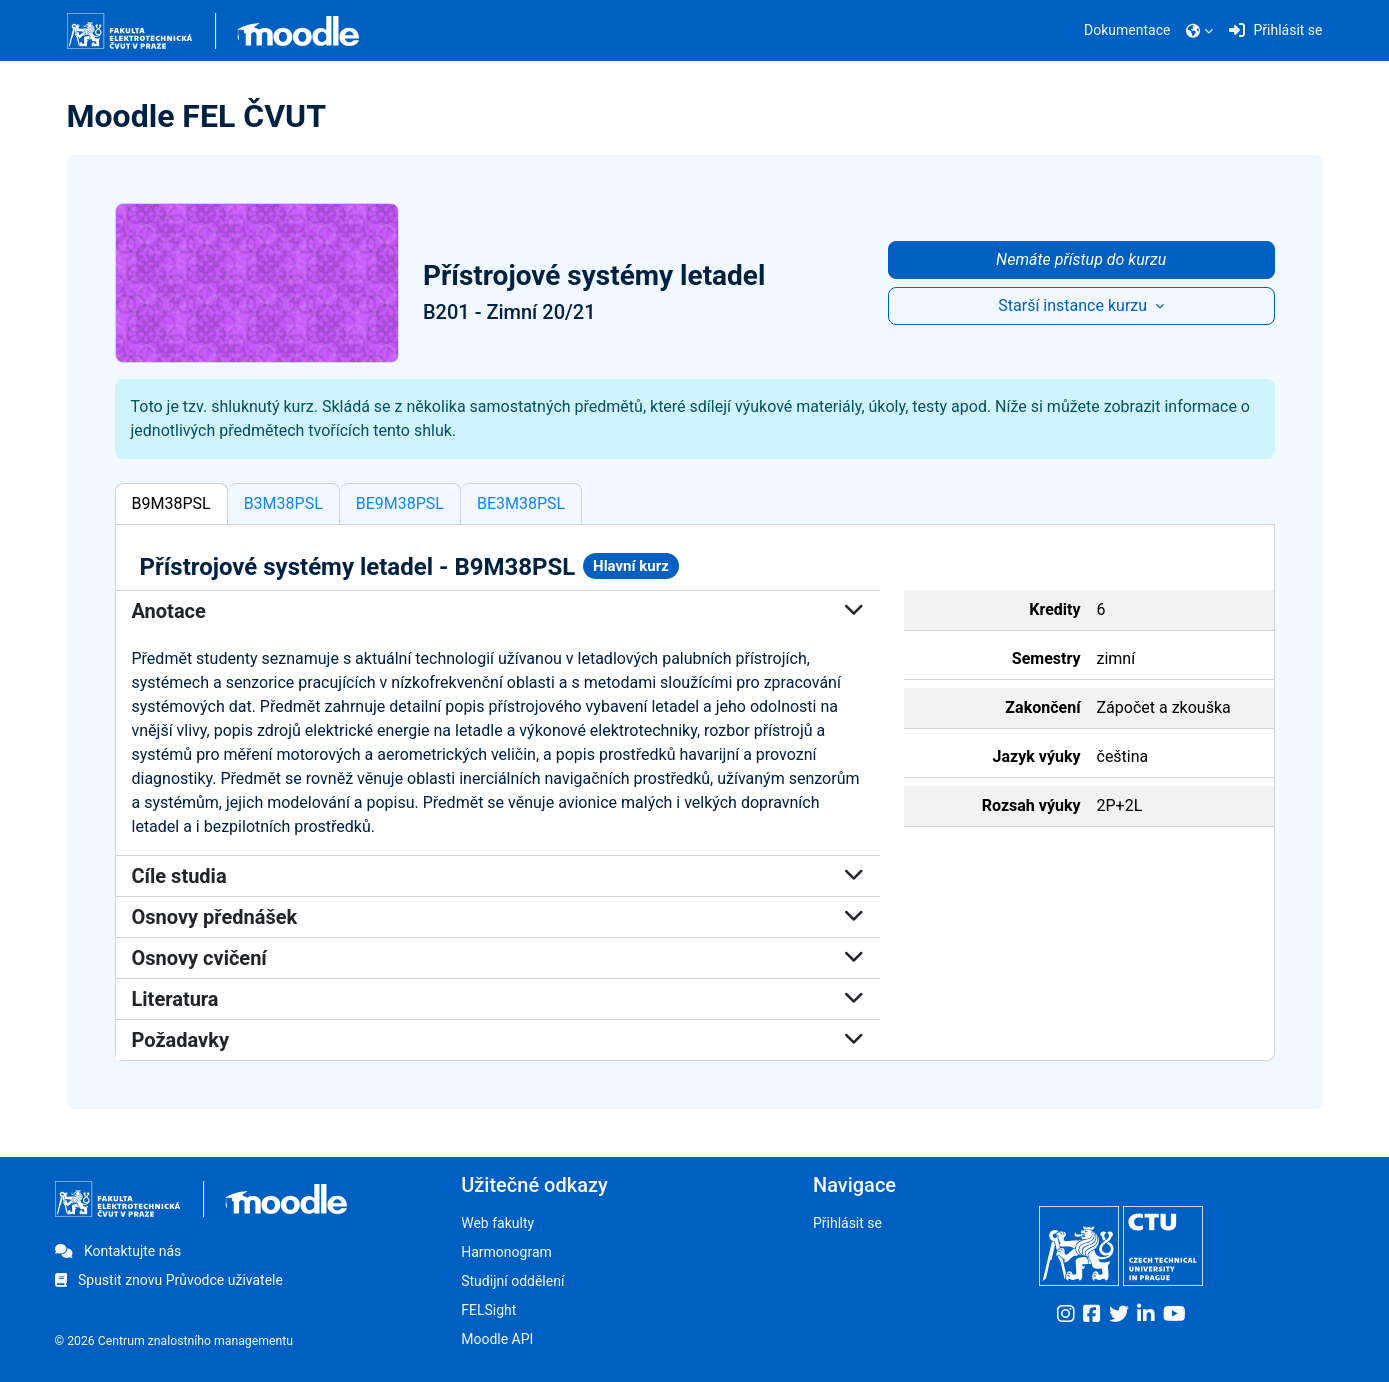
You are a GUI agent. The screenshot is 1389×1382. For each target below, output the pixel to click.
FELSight (488, 1310)
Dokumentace (1127, 30)
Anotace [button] (498, 611)
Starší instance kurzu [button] (1074, 305)
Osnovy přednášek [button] (498, 917)
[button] (1199, 31)
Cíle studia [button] (498, 876)
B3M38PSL (283, 503)
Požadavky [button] (498, 1040)
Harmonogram (506, 1252)
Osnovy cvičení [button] (498, 958)
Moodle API (497, 1339)
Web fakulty (497, 1223)
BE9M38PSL (400, 503)
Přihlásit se (847, 1223)
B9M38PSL (171, 503)
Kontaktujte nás (118, 1251)
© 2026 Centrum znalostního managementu (174, 1341)
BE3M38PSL (521, 503)
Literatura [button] (498, 999)
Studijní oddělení (512, 1281)
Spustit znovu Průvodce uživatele (169, 1280)
